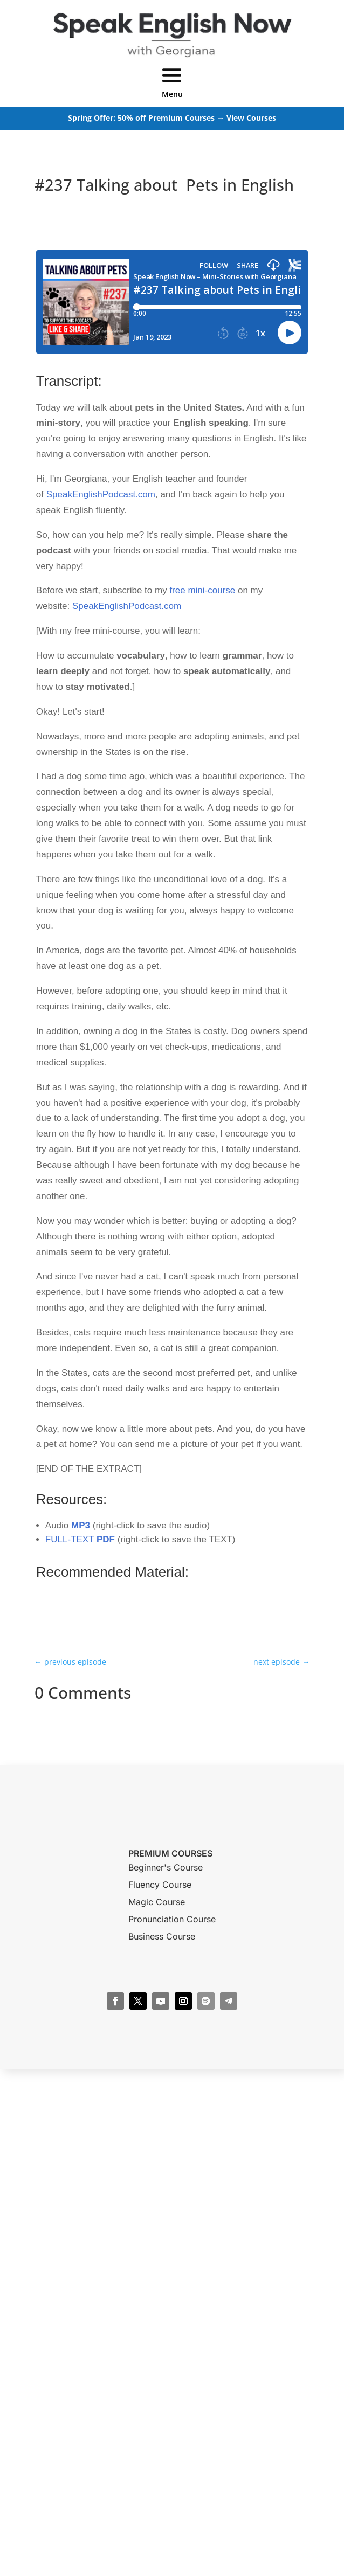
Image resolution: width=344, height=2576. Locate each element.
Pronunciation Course (172, 1919)
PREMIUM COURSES (170, 1853)
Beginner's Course (165, 1867)
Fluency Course (159, 1884)
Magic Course (156, 1901)
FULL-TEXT (80, 1539)
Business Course (161, 1936)
